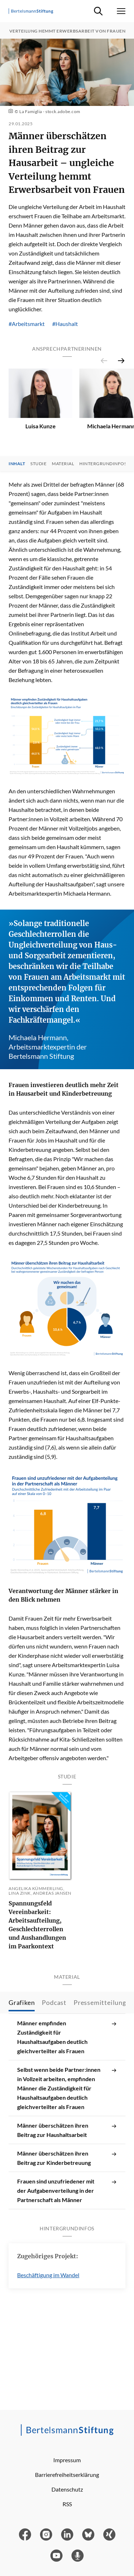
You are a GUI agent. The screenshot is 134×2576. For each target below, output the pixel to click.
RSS (67, 2503)
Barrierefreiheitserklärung (67, 2474)
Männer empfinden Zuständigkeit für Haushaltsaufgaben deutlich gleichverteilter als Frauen (67, 2032)
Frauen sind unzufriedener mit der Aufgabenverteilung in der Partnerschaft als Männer (67, 2186)
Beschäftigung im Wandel (48, 2270)
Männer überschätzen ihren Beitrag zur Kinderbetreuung (67, 2153)
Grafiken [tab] (22, 1998)
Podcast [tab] (54, 1998)
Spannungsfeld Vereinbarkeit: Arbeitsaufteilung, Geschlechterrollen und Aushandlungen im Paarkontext (37, 1933)
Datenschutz (67, 2489)
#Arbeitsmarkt (27, 323)
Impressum (67, 2459)
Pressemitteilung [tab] (100, 1998)
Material (63, 471)
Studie (38, 471)
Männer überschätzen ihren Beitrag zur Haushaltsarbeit (67, 2125)
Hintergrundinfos (102, 471)
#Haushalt (65, 323)
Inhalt (17, 471)
